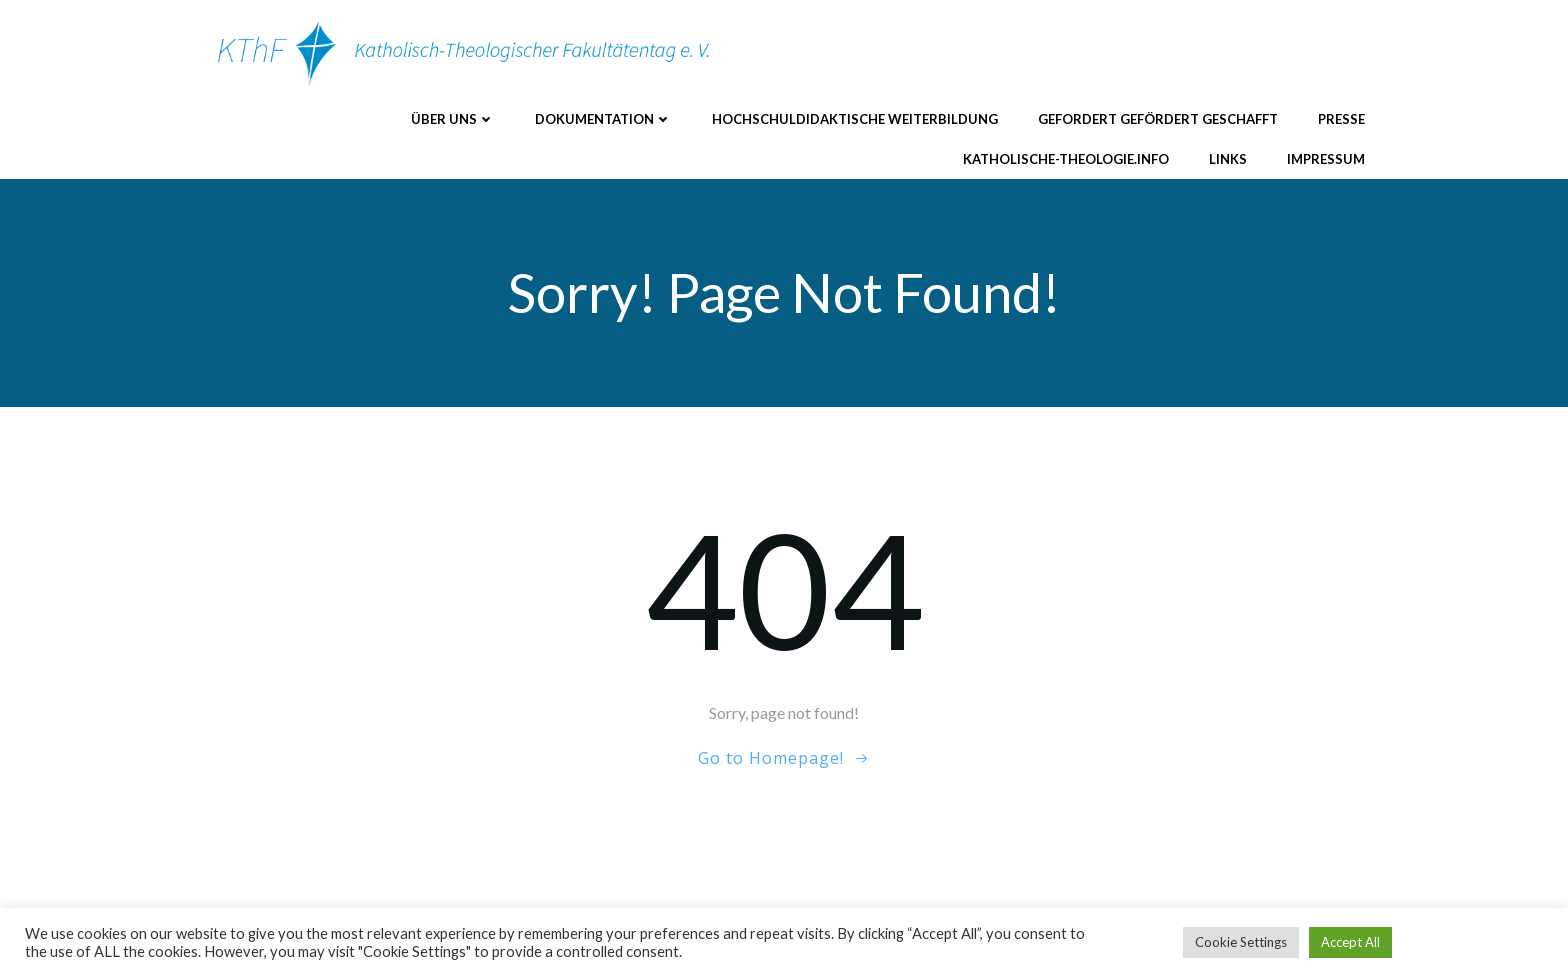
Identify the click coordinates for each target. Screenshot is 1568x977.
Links (1228, 159)
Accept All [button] (1350, 942)
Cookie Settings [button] (1241, 942)
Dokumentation (603, 119)
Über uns (453, 119)
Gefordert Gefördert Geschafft (1158, 119)
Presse (1341, 119)
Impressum (1326, 159)
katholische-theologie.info (1066, 159)
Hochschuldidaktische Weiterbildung (855, 119)
